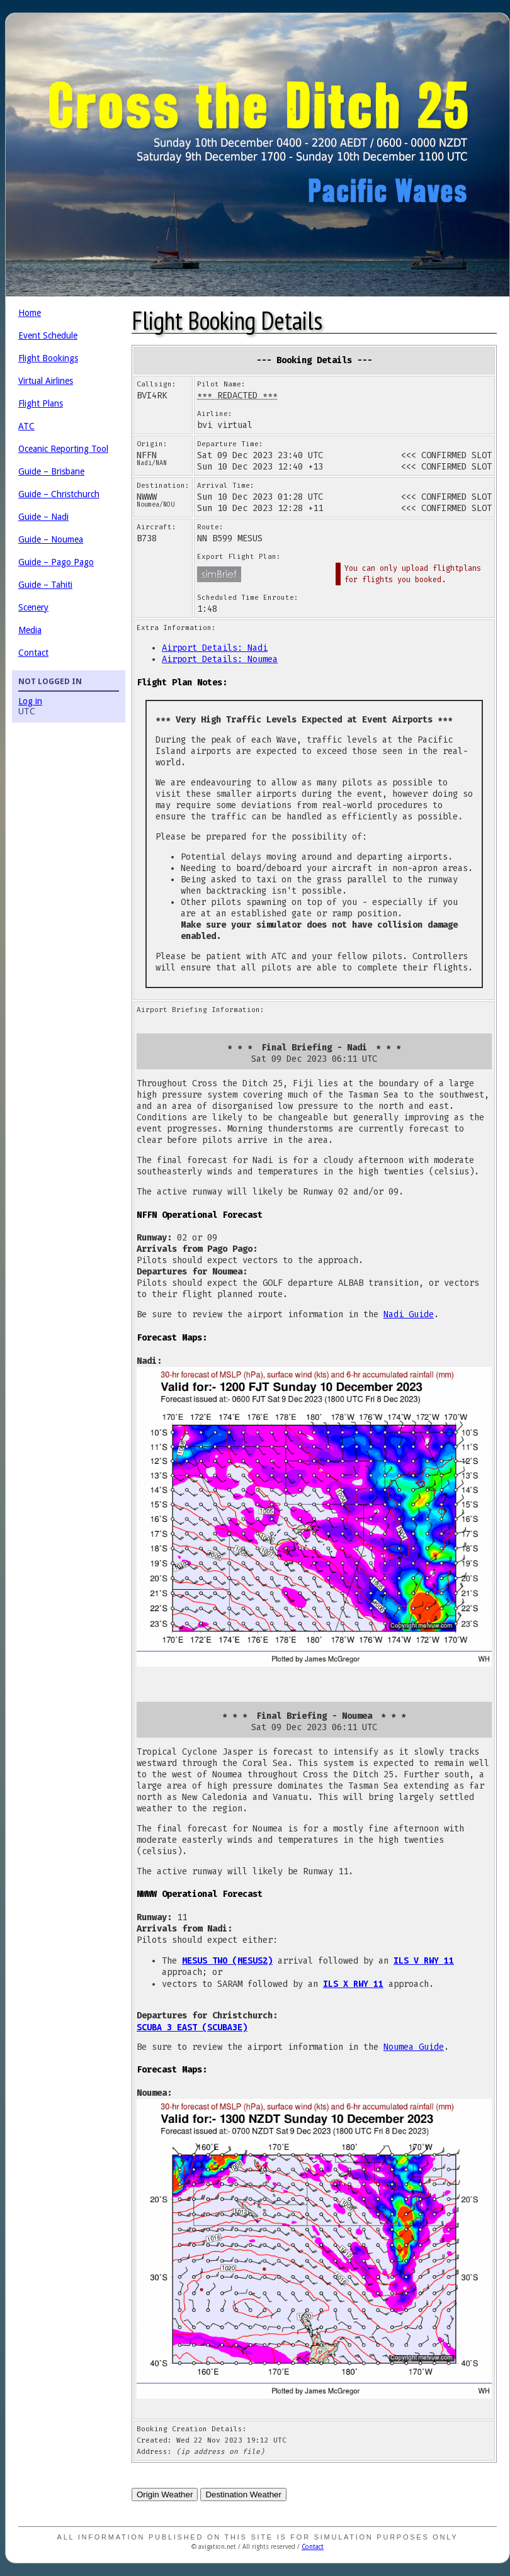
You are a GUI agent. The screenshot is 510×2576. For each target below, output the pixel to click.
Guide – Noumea (50, 539)
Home (29, 313)
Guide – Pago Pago (56, 562)
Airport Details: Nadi (215, 648)
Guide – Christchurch (58, 494)
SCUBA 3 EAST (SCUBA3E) (192, 2027)
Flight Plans (40, 403)
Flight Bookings (48, 358)
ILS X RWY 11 (353, 1984)
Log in (30, 701)
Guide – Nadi (43, 517)
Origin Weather (165, 2494)
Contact (33, 653)
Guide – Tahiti (45, 585)
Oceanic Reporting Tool (63, 449)
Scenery (33, 607)
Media (30, 630)
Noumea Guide (413, 2047)
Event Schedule (47, 335)
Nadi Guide (408, 1314)
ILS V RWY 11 (424, 1960)
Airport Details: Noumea (220, 659)
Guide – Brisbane (51, 471)
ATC (26, 426)
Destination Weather (243, 2494)
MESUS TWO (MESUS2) (227, 1960)
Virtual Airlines (45, 381)
